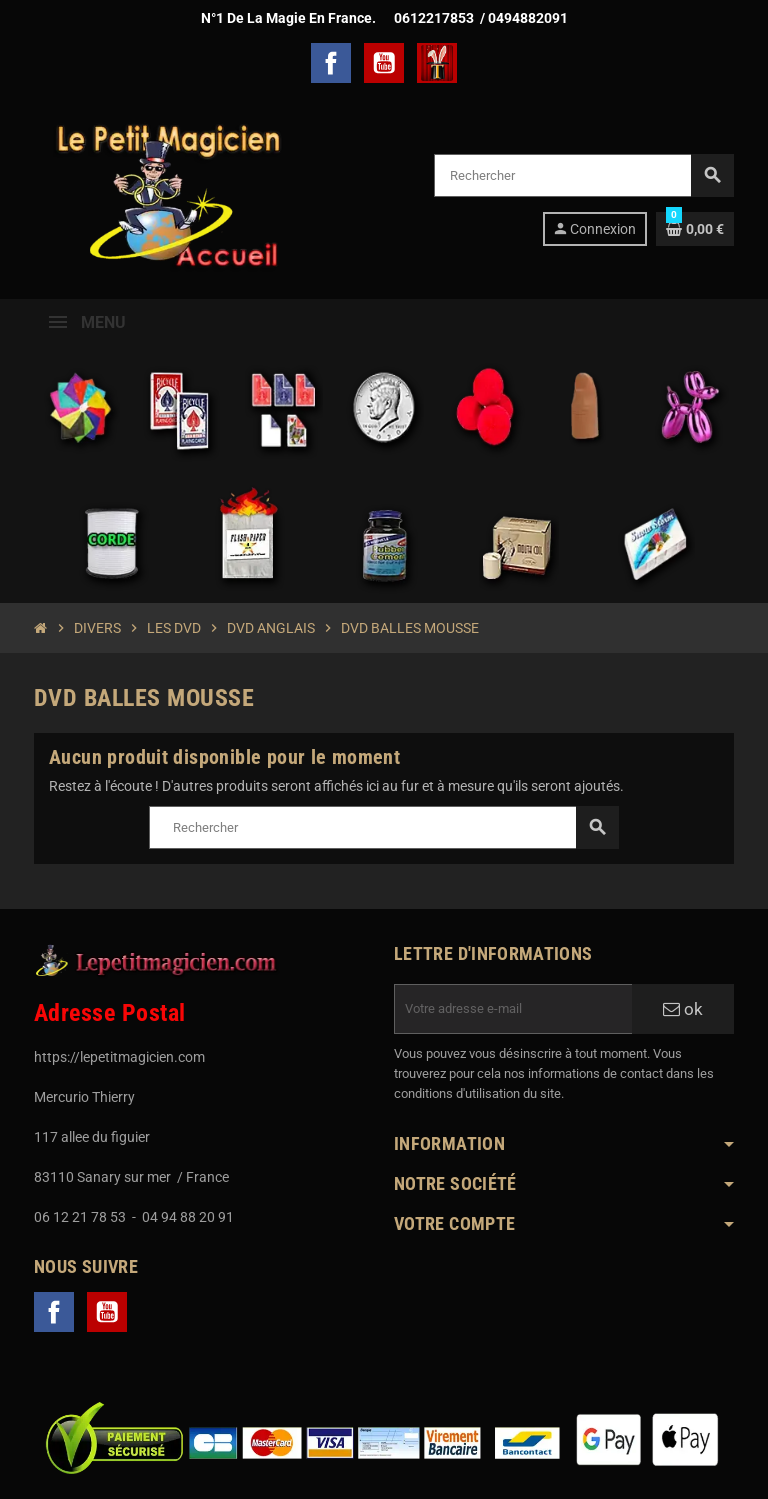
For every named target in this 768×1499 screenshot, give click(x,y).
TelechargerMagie (437, 63)
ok (683, 1009)
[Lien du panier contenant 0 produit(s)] (695, 229)
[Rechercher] (583, 175)
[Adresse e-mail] (513, 1009)
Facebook (331, 63)
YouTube (384, 63)
